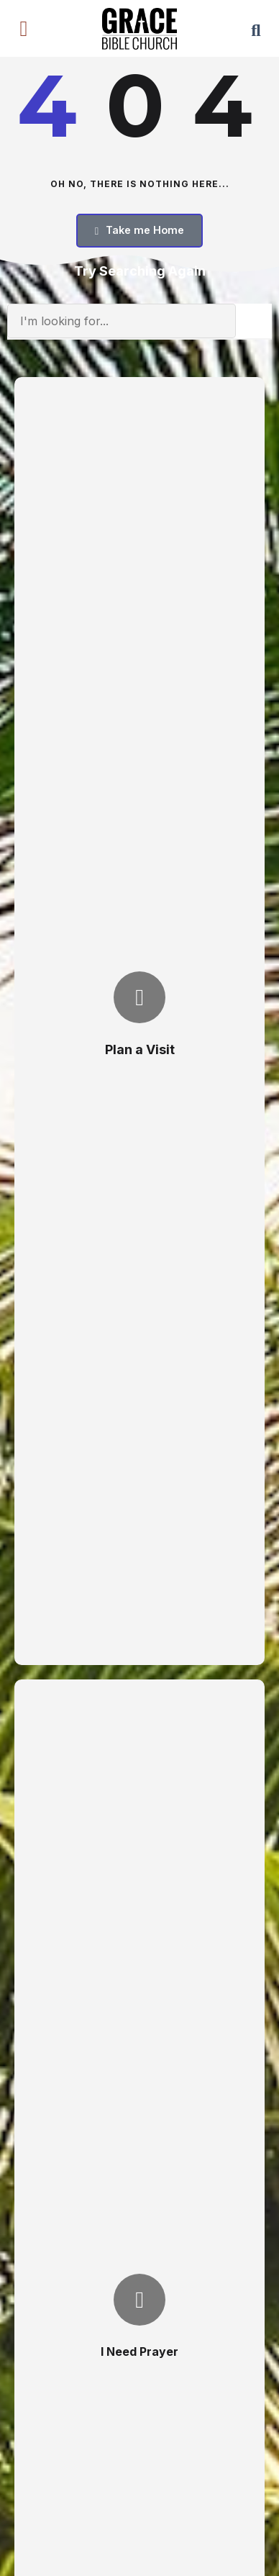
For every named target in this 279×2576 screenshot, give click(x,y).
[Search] (254, 321)
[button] (23, 29)
